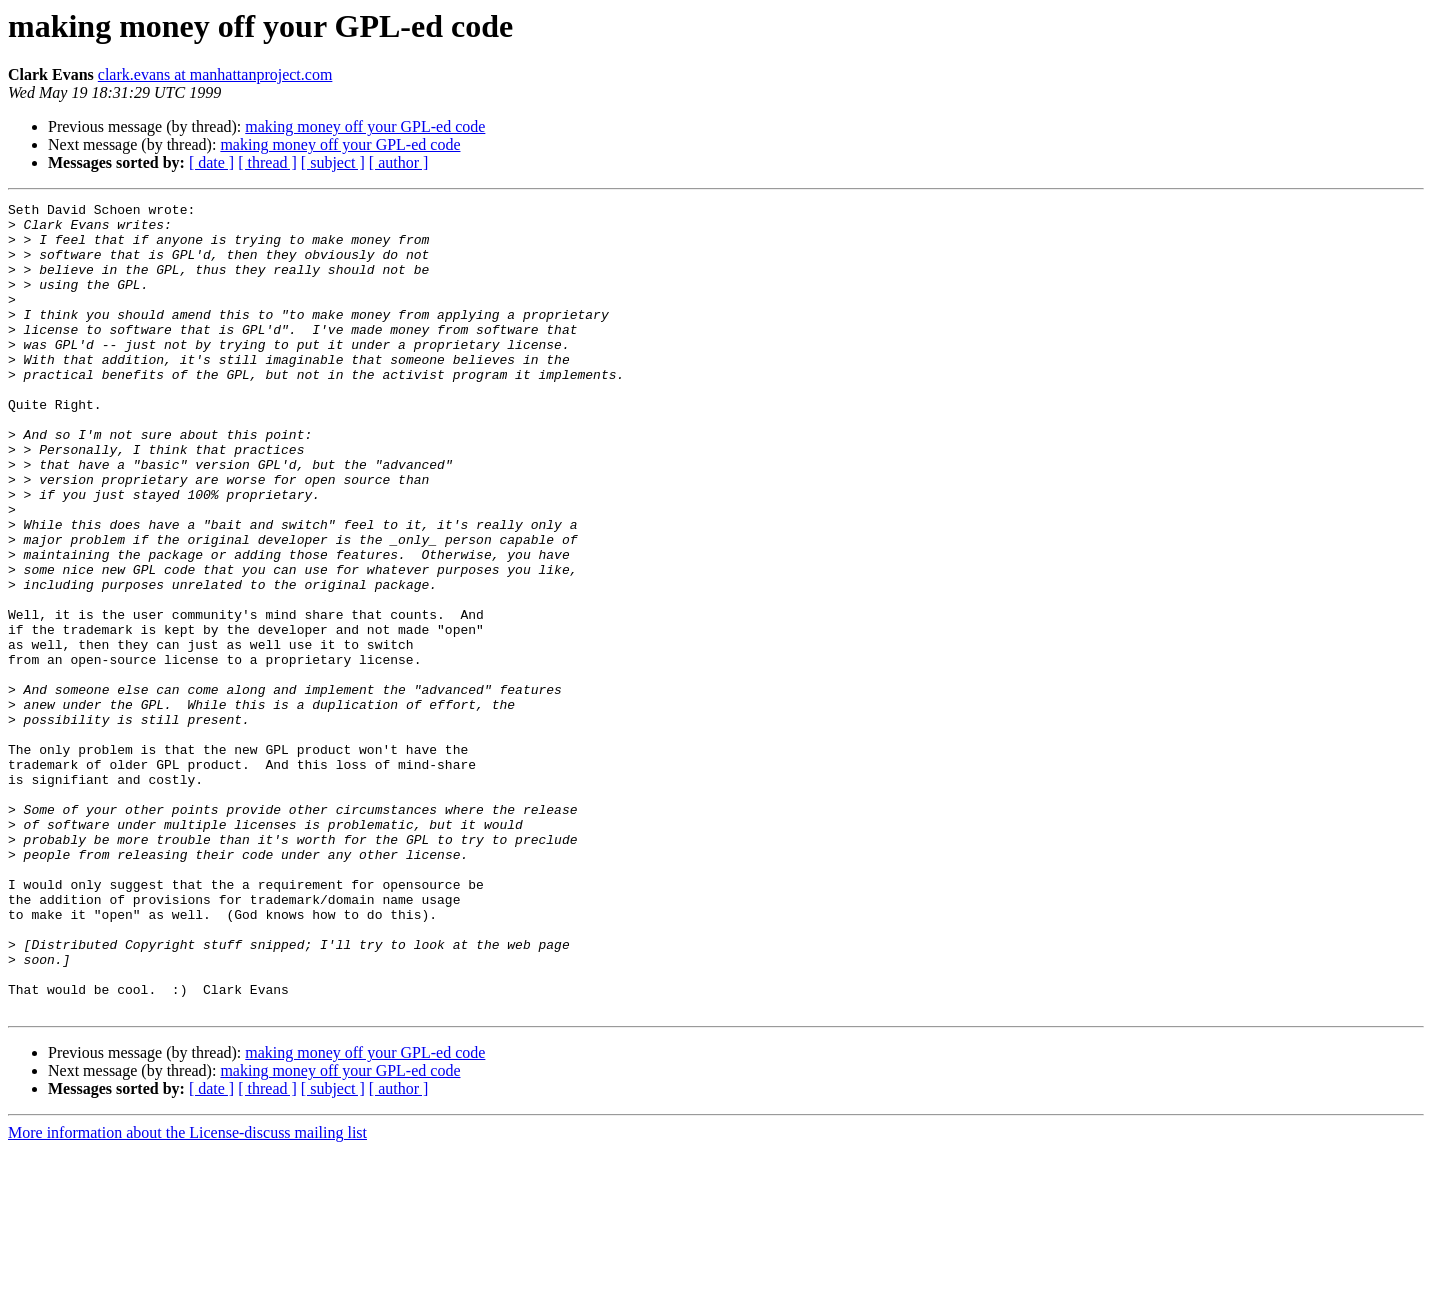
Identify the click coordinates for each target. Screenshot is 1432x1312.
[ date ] (211, 162)
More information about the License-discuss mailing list (187, 1294)
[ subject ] (333, 162)
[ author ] (399, 162)
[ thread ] (267, 162)
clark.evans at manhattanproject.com (215, 74)
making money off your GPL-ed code (365, 126)
